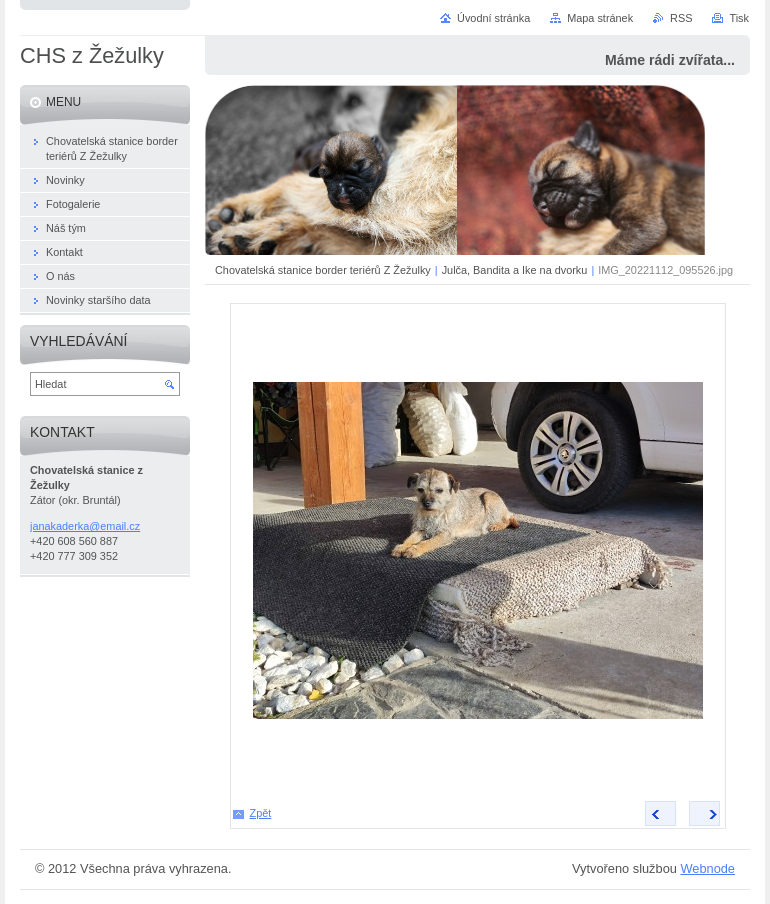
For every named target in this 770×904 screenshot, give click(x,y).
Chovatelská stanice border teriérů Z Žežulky (323, 270)
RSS (681, 18)
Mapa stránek (600, 18)
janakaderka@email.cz (85, 526)
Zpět (261, 813)
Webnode (707, 868)
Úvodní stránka (493, 18)
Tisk (739, 18)
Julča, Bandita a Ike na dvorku (515, 270)
